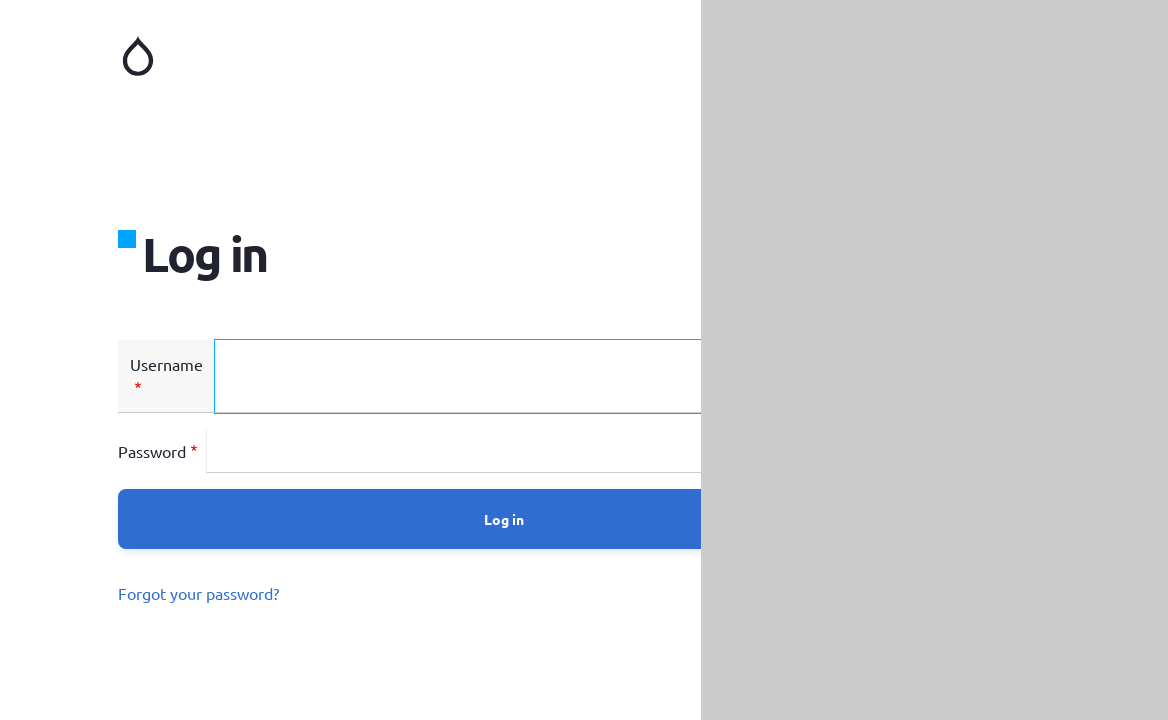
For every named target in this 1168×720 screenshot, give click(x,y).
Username (166, 364)
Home (350, 56)
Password (152, 451)
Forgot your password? (198, 593)
